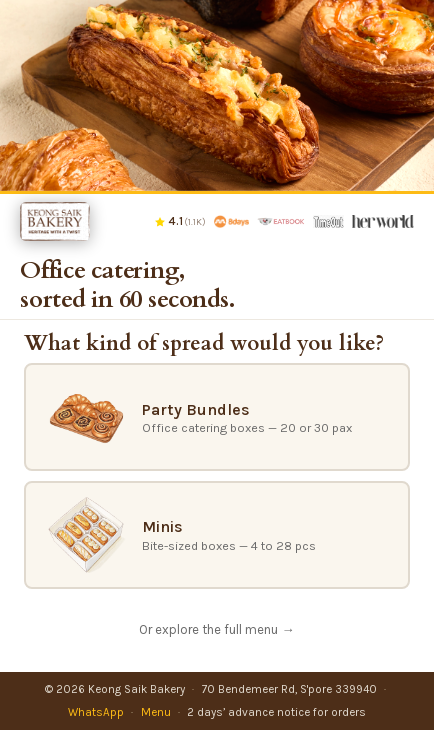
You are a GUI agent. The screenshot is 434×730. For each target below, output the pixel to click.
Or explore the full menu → (216, 629)
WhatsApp (96, 712)
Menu (156, 712)
